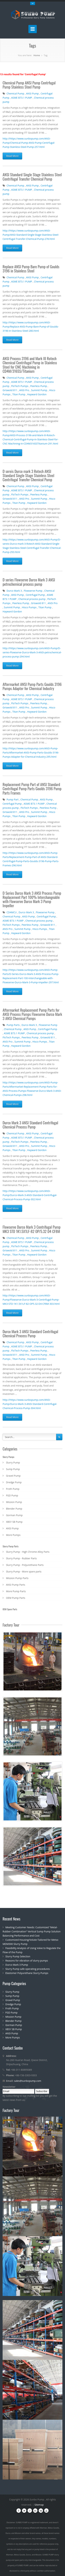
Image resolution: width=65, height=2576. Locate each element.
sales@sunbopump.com (27, 2080)
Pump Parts (13, 1025)
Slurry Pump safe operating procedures (27, 1969)
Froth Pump (12, 2008)
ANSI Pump (32, 93)
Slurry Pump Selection (17, 1956)
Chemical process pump (31, 599)
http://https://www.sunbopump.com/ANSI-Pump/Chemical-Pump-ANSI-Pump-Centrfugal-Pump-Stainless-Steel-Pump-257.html (29, 143)
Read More (12, 156)
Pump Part (13, 799)
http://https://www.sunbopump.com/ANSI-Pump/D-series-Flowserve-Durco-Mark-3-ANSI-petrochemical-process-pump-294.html (32, 652)
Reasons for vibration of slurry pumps (26, 1960)
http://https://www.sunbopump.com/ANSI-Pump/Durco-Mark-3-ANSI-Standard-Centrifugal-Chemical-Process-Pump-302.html (30, 1195)
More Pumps (12, 2037)
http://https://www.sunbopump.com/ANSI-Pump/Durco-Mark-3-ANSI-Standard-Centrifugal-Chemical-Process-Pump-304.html (30, 1404)
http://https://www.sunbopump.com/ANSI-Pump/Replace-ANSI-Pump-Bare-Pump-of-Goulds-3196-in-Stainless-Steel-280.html (31, 326)
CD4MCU (12, 912)
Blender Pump (13, 2021)
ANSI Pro (24, 390)
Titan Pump (18, 394)
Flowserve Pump (33, 590)
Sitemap (39, 2504)
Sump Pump (12, 1996)
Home (36, 55)
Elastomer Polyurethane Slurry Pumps (26, 1973)
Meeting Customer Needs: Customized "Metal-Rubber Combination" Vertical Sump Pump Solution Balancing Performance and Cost (31, 1931)
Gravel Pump (12, 2000)
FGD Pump (11, 2012)
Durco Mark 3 (14, 590)
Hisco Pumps (29, 607)
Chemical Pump (15, 93)
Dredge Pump (13, 2004)
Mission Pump (13, 2016)
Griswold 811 (10, 390)
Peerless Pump (38, 386)
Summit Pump (39, 390)
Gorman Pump (13, 2025)
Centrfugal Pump (35, 594)
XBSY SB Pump (13, 2029)
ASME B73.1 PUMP (21, 97)
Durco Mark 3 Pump (16, 1964)
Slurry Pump (12, 1991)
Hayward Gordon (37, 394)
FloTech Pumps (19, 386)
